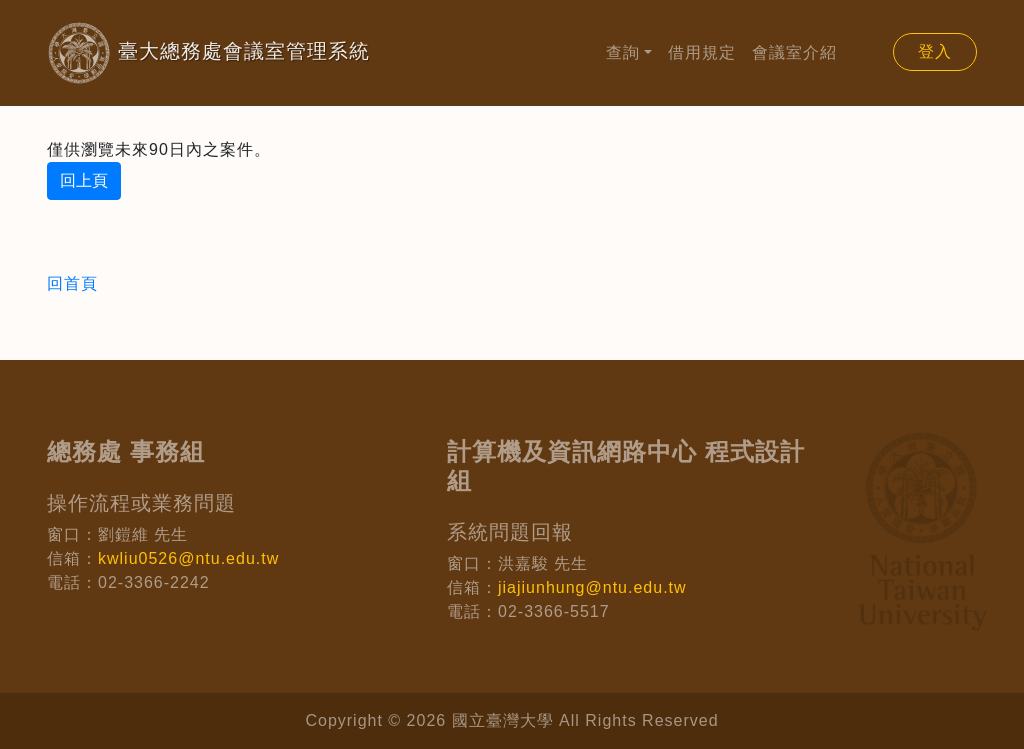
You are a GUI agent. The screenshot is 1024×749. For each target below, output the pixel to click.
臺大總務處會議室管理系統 (176, 53)
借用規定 (702, 52)
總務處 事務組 (126, 451)
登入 (935, 51)
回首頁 (72, 283)
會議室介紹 (794, 52)
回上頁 (84, 180)
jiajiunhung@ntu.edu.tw (592, 587)
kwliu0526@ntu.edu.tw (188, 558)
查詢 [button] (623, 52)
